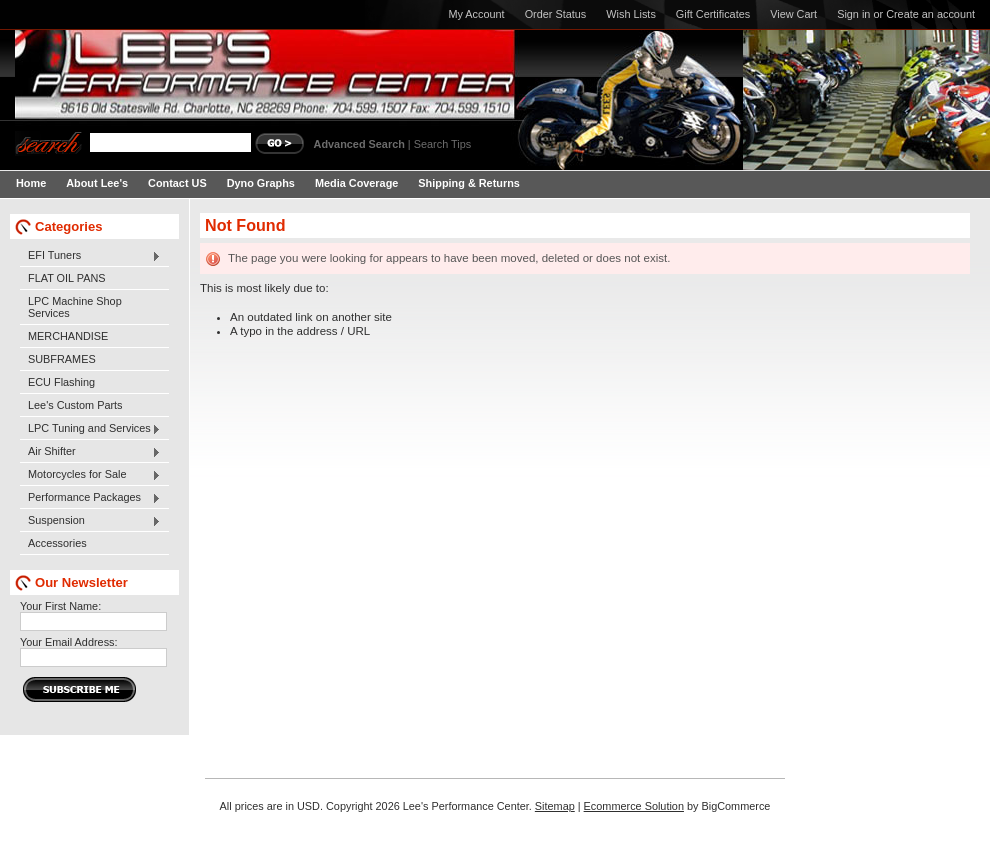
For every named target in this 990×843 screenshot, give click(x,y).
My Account (476, 14)
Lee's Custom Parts (75, 405)
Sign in (853, 14)
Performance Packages (90, 498)
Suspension (90, 521)
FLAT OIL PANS (67, 278)
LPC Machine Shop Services (75, 307)
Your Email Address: (69, 642)
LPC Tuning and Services (90, 429)
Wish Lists (631, 14)
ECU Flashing (61, 382)
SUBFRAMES (62, 359)
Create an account (930, 14)
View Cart (793, 14)
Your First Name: (60, 606)
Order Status (556, 14)
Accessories (57, 543)
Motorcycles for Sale (90, 475)
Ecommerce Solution (634, 806)
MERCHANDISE (68, 336)
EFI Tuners (90, 256)
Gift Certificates (713, 14)
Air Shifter (90, 452)
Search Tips (442, 144)
